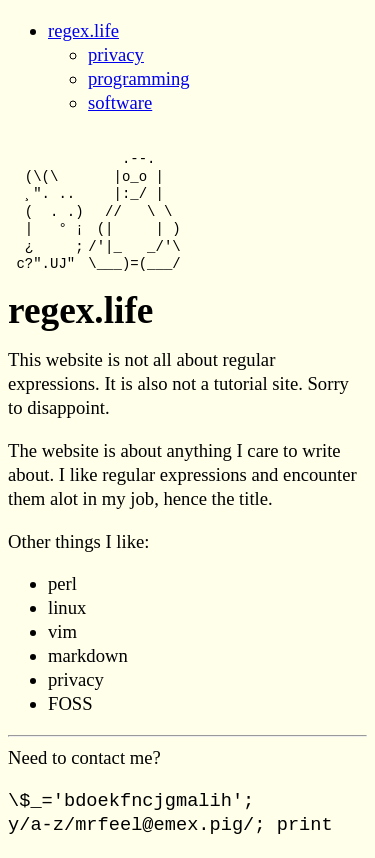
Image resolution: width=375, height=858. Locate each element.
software (120, 102)
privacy (116, 54)
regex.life (83, 30)
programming (139, 78)
